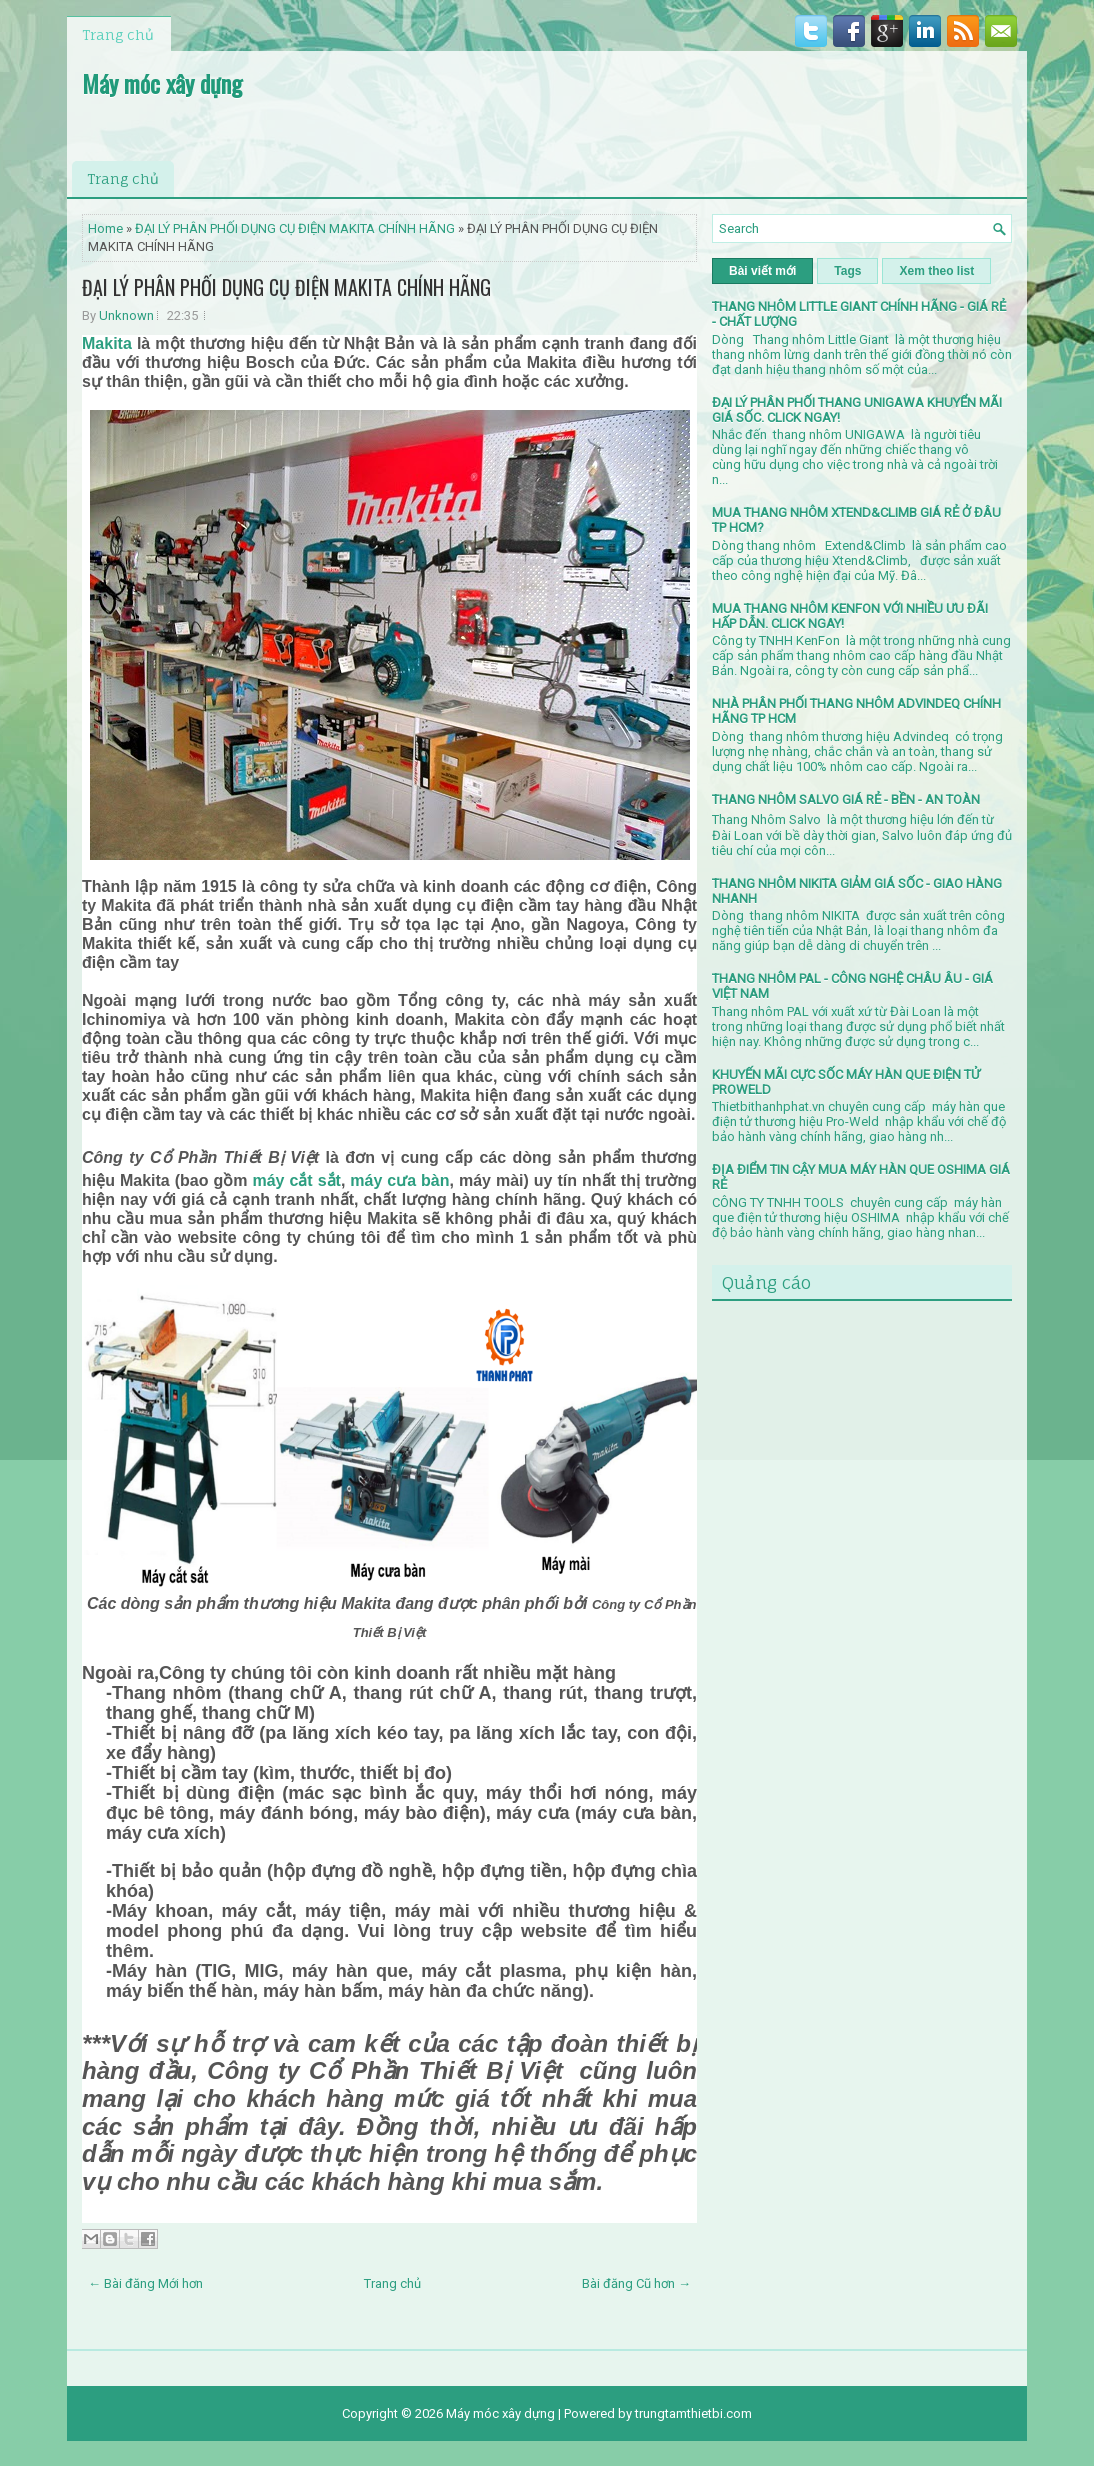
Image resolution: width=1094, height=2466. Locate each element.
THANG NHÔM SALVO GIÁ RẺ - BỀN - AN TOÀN (846, 799)
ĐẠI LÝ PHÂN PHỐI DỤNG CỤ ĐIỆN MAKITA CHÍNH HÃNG (295, 228)
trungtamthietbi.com (693, 2413)
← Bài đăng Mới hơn (145, 2283)
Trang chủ (118, 34)
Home (105, 228)
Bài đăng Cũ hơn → (636, 2283)
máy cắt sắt (296, 1180)
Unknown (126, 315)
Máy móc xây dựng (162, 83)
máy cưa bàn (399, 1180)
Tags (847, 271)
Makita (107, 343)
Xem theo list (936, 271)
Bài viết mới (762, 271)
